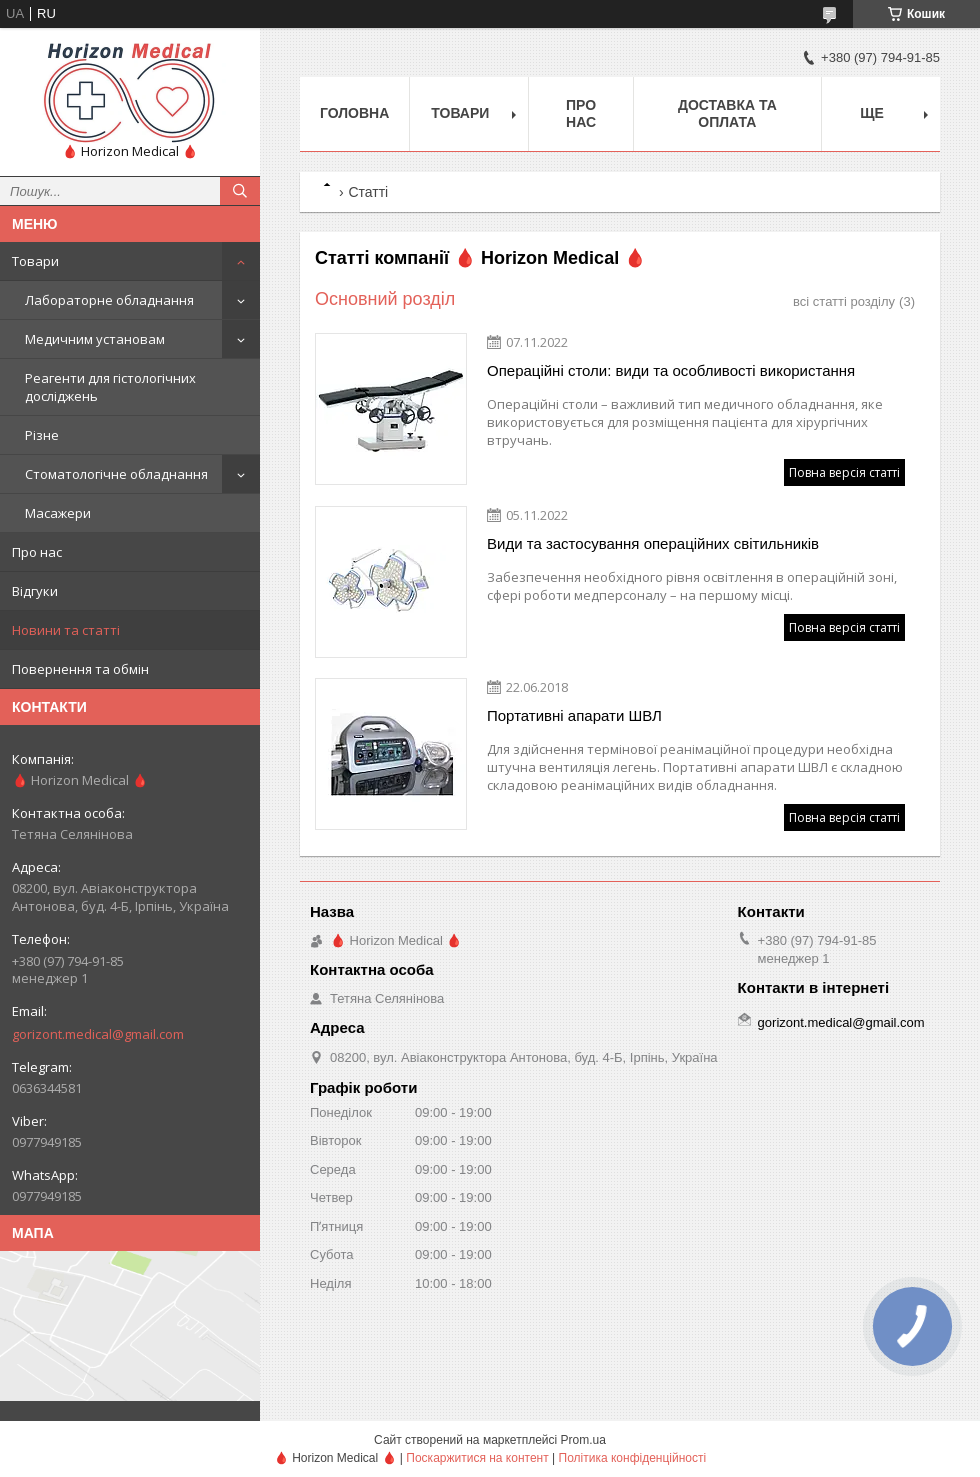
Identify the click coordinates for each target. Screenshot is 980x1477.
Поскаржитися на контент (477, 1458)
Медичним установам (95, 339)
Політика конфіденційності (633, 1458)
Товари (35, 261)
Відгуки (35, 591)
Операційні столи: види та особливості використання (671, 370)
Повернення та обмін (80, 669)
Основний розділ (385, 299)
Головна (354, 113)
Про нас (37, 552)
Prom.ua (583, 1440)
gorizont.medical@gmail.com (98, 1034)
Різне (42, 435)
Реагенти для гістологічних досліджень (110, 387)
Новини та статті (66, 630)
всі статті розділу (844, 301)
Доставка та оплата (727, 113)
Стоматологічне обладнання (116, 474)
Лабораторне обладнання (109, 300)
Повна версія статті (844, 472)
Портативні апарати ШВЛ (574, 715)
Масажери (58, 513)
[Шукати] (240, 191)
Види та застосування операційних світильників (653, 543)
